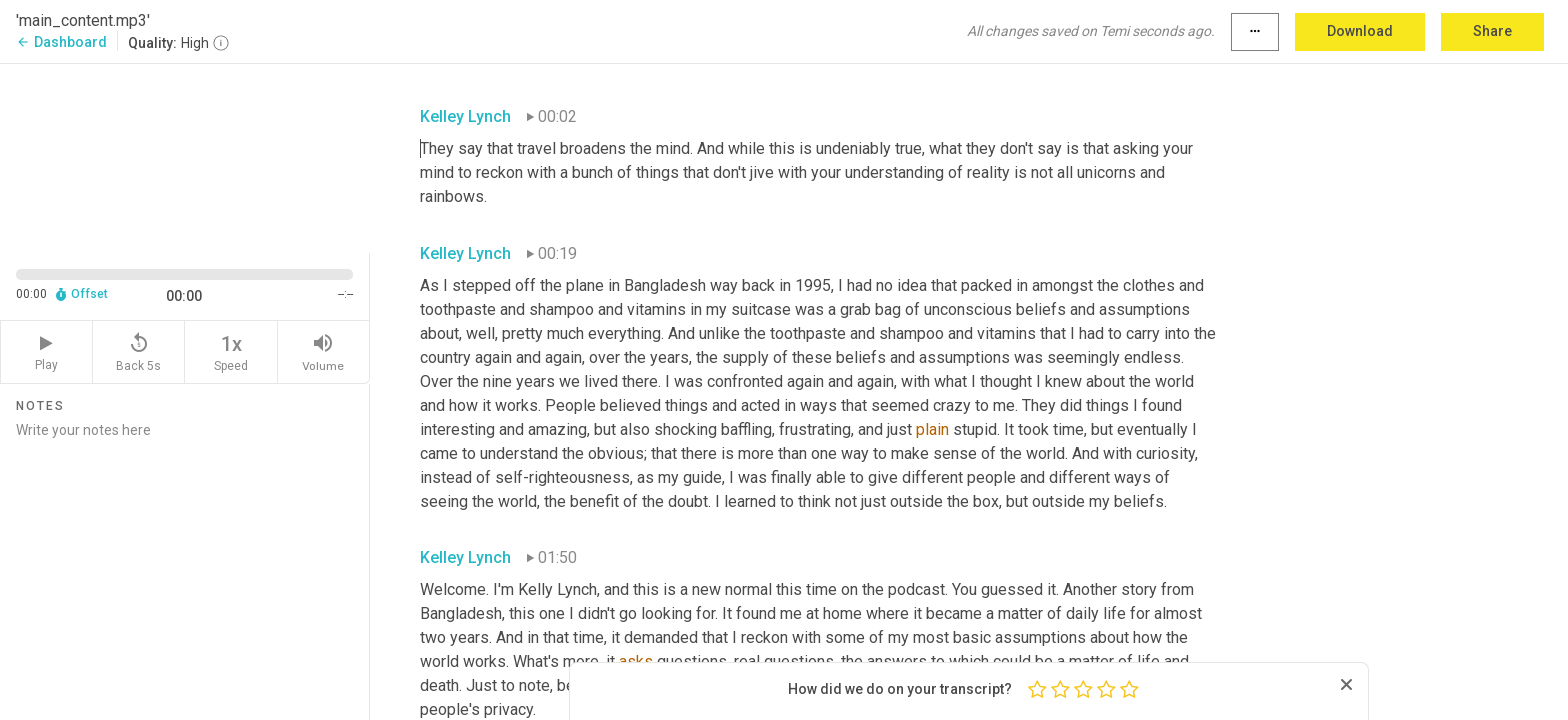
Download (1360, 31)
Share (1492, 31)
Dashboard (61, 42)
